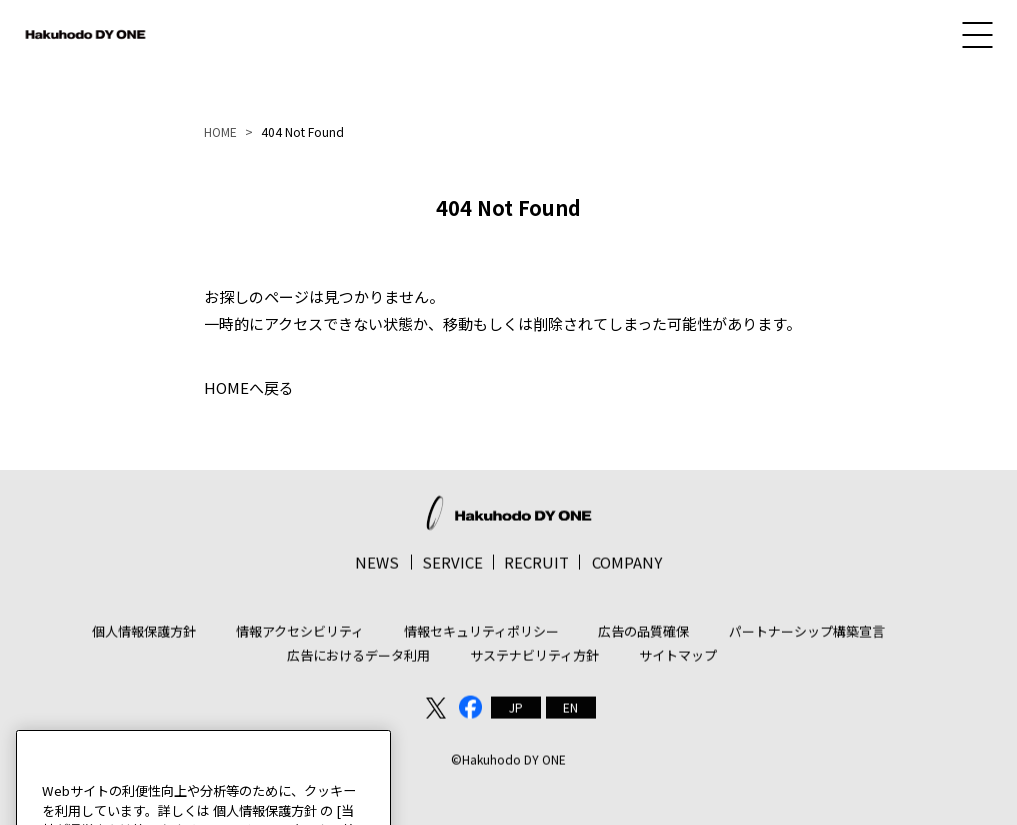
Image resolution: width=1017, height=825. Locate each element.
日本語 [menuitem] (516, 714)
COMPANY (627, 568)
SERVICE (452, 568)
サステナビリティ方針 (534, 661)
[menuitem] (516, 714)
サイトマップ (678, 661)
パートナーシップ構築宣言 (807, 637)
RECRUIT (536, 568)
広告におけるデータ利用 (358, 661)
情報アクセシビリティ (300, 637)
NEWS (377, 568)
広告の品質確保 (643, 637)
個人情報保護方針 (144, 637)
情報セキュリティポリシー (481, 637)
